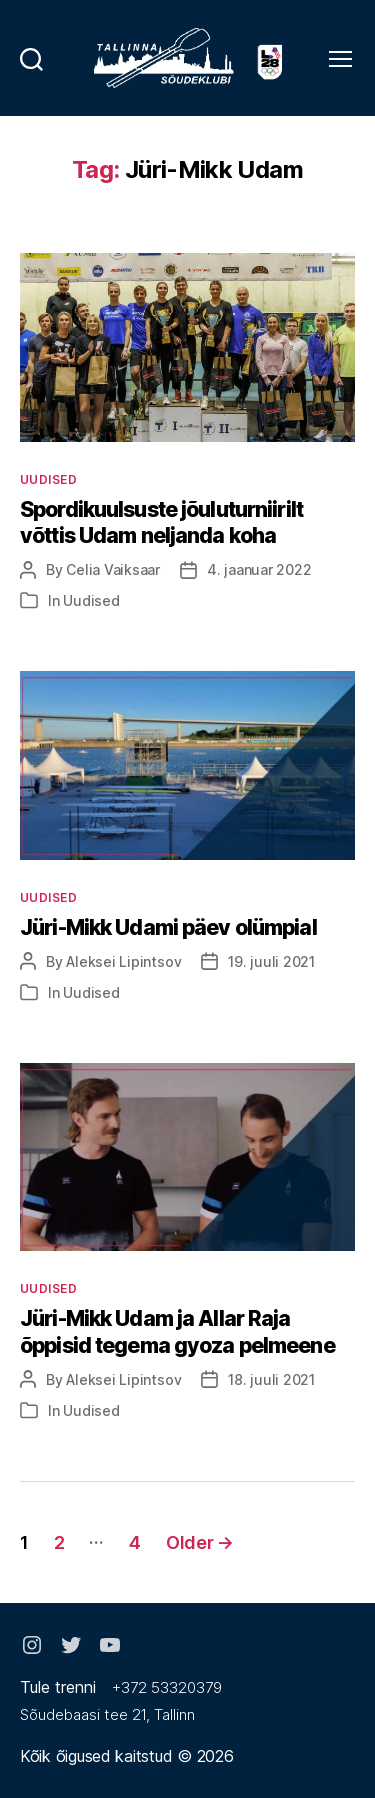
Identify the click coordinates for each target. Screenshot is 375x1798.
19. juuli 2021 (271, 961)
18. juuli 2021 (271, 1379)
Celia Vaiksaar (113, 569)
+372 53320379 (167, 1687)
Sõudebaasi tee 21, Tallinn (107, 1714)
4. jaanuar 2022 (259, 569)
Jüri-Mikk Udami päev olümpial (168, 927)
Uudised (48, 479)
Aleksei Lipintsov (123, 961)
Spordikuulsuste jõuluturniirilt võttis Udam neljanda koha (161, 522)
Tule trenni (58, 1687)
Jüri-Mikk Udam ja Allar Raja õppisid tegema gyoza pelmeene (177, 1331)
